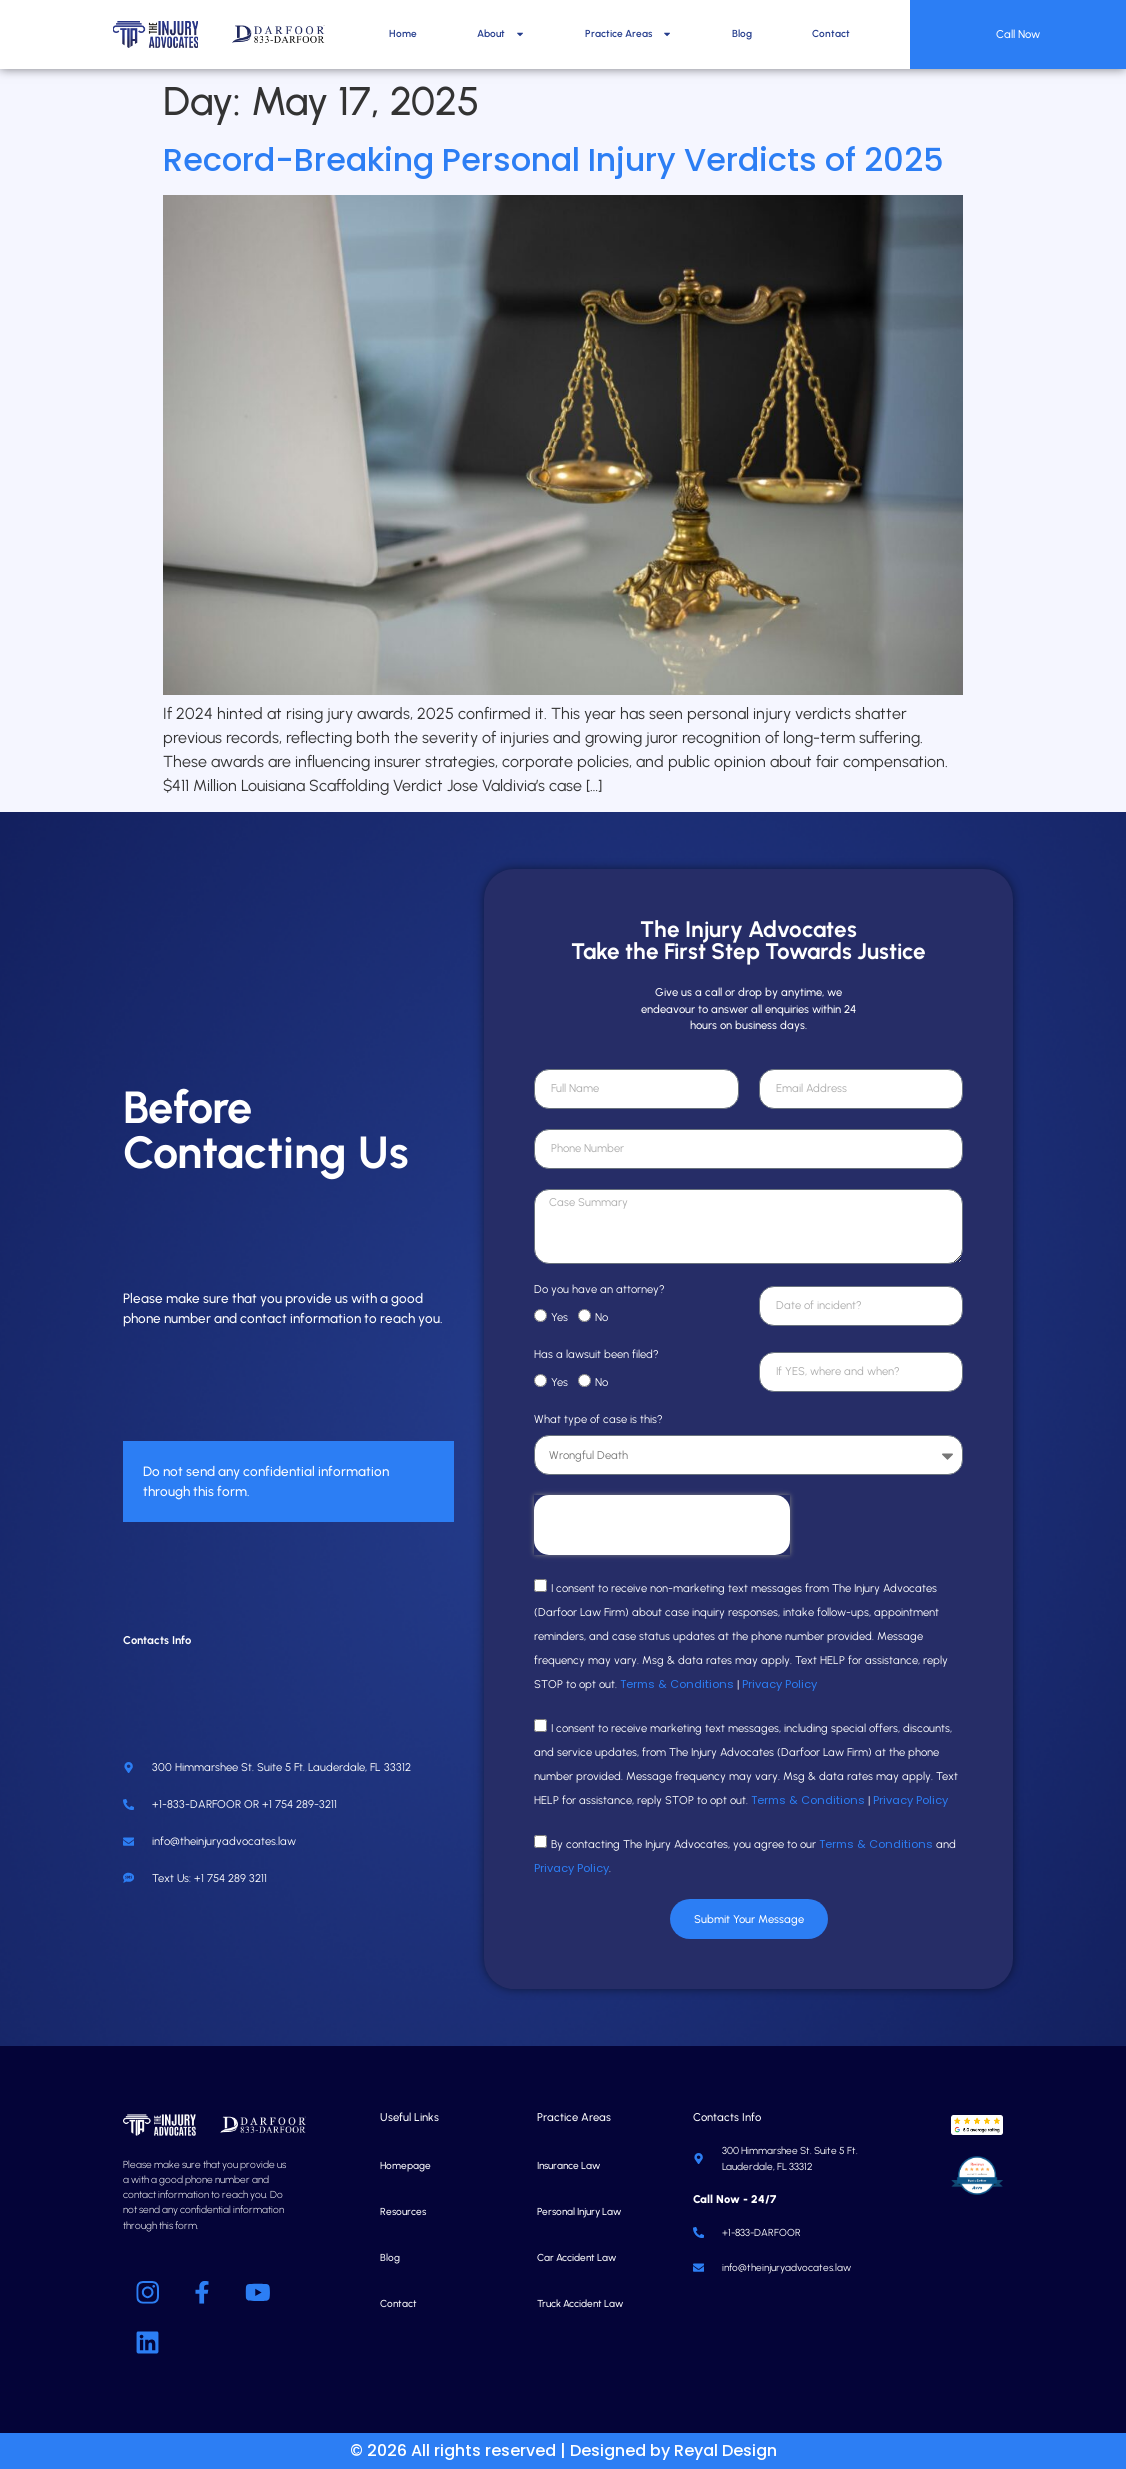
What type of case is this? (598, 1420)
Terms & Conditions (677, 1684)
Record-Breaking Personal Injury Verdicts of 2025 (553, 159)
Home (403, 33)
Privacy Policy (779, 1684)
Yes (559, 1317)
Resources (403, 2211)
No (601, 1317)
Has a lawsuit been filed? (596, 1355)
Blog (742, 33)
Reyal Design (725, 2450)
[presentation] (662, 1525)
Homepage (405, 2165)
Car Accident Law (576, 2257)
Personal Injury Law (579, 2211)
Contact (831, 33)
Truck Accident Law (580, 2303)
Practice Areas (628, 34)
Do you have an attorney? (599, 1290)
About (501, 34)
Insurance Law (568, 2165)
